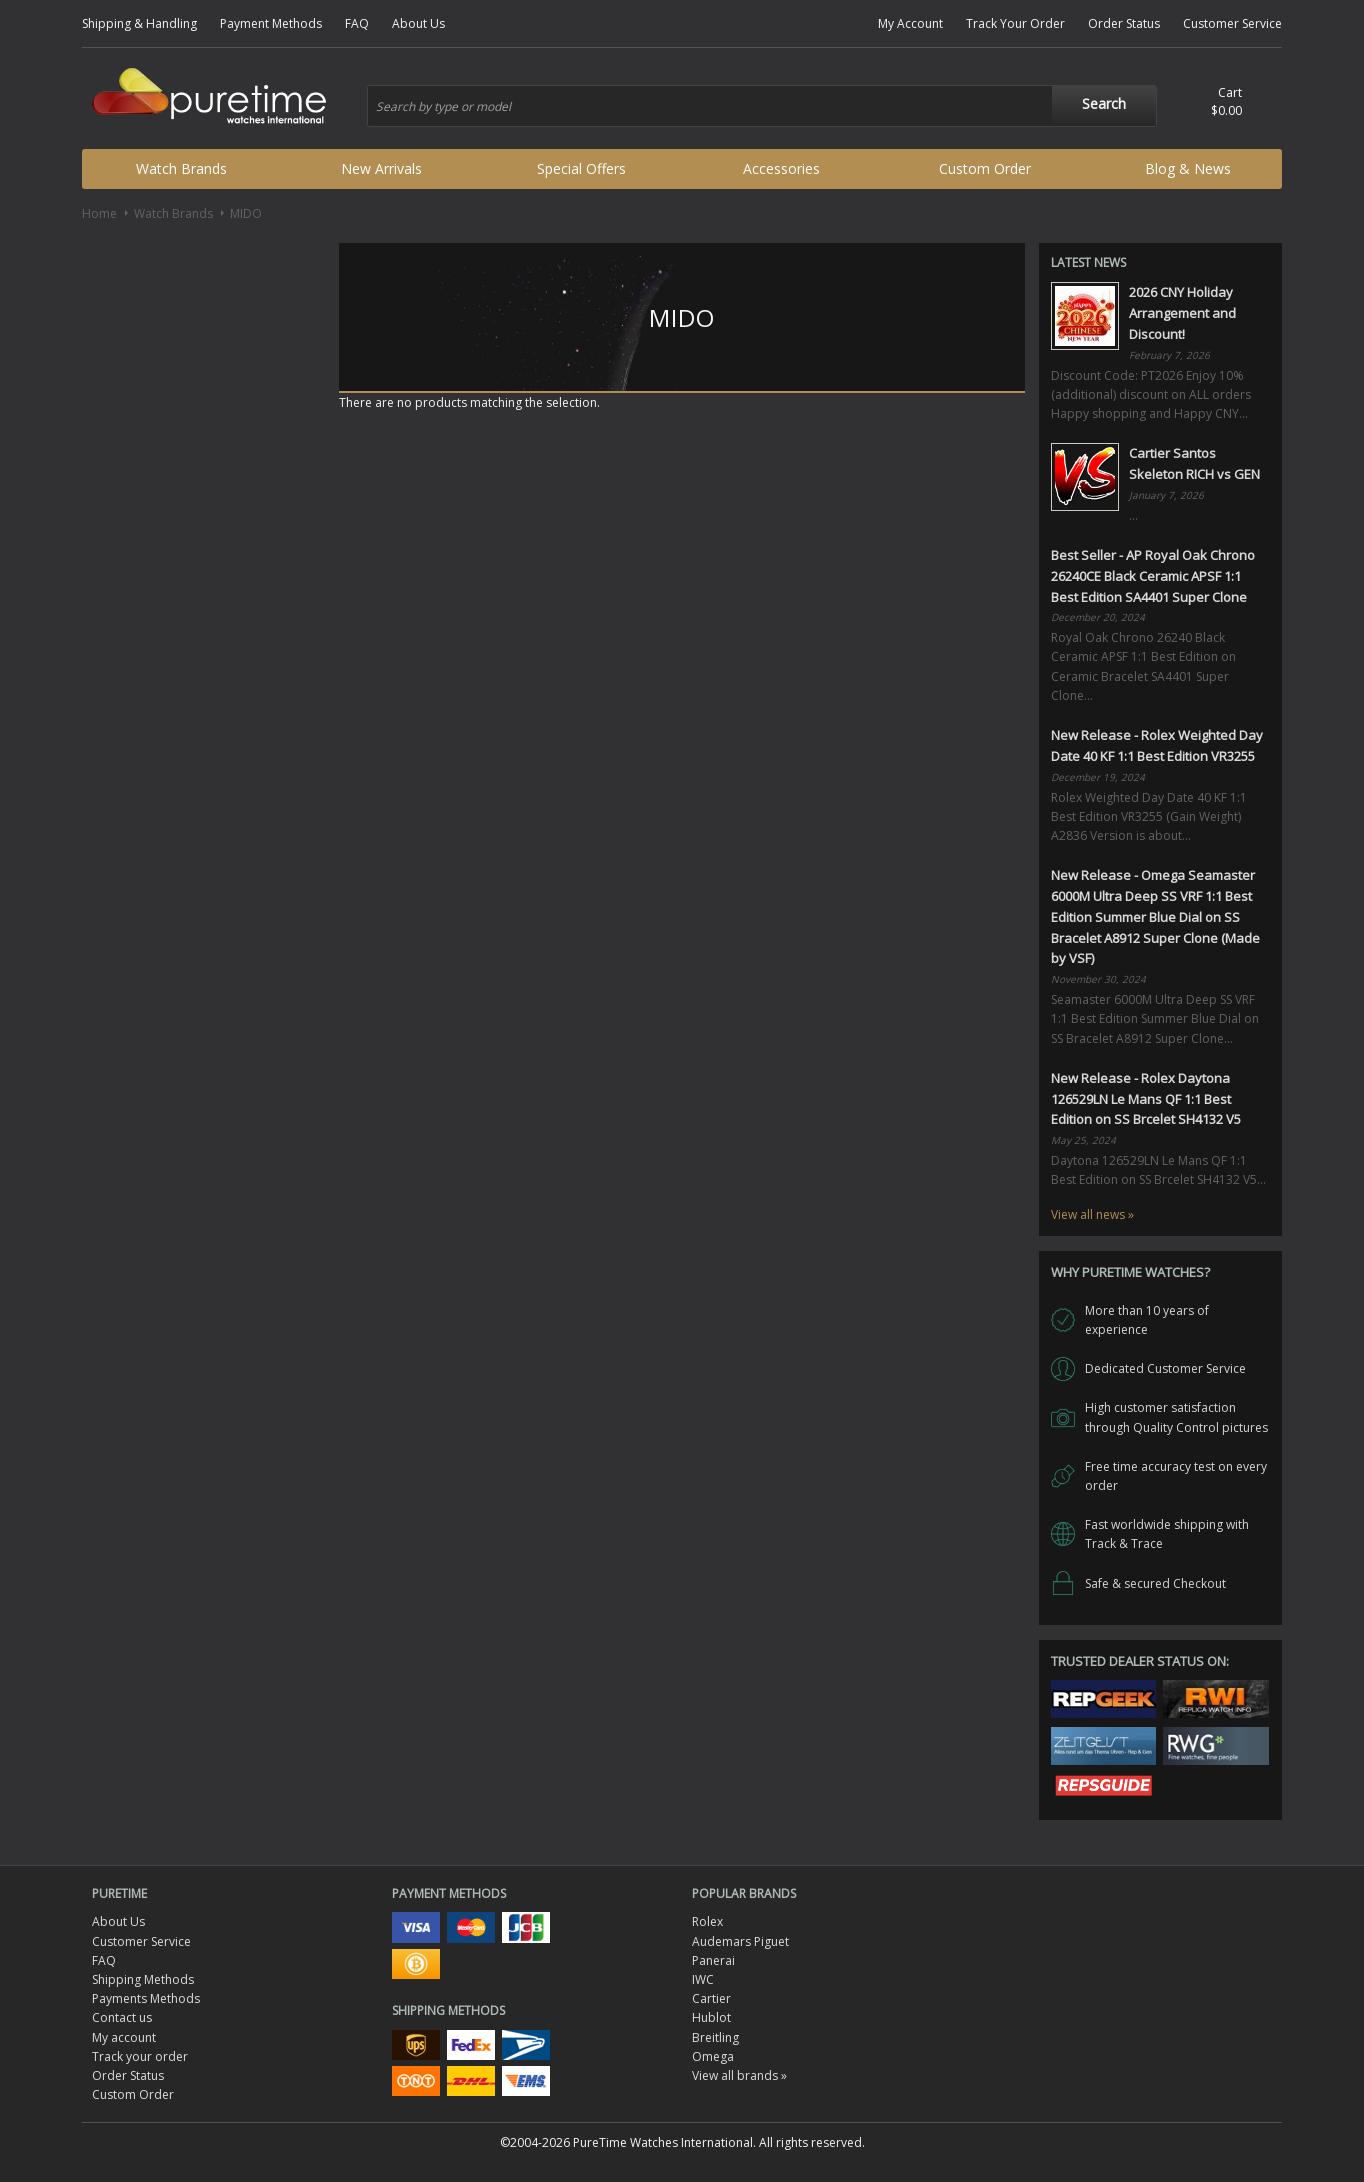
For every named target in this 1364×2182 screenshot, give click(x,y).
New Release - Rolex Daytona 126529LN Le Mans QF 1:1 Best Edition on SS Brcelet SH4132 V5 (1146, 1099)
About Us (418, 23)
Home (99, 213)
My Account (910, 23)
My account (124, 2037)
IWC (703, 1979)
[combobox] (762, 106)
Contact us (122, 2017)
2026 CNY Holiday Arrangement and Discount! (1182, 313)
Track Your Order (1015, 23)
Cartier (711, 1998)
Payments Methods (146, 1998)
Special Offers (581, 168)
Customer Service (1232, 23)
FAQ (357, 23)
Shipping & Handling (139, 23)
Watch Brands (181, 168)
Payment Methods (271, 23)
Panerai (713, 1960)
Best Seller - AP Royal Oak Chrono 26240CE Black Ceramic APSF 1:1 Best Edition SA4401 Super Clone (1153, 576)
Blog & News (1188, 168)
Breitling (715, 2037)
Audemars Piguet (740, 1941)
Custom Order (985, 168)
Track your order (140, 2056)
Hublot (711, 2017)
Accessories (781, 168)
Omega (713, 2056)
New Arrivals (381, 168)
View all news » (1092, 1214)
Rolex (707, 1921)
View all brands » (739, 2075)
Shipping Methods (143, 1979)
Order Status (1124, 23)
